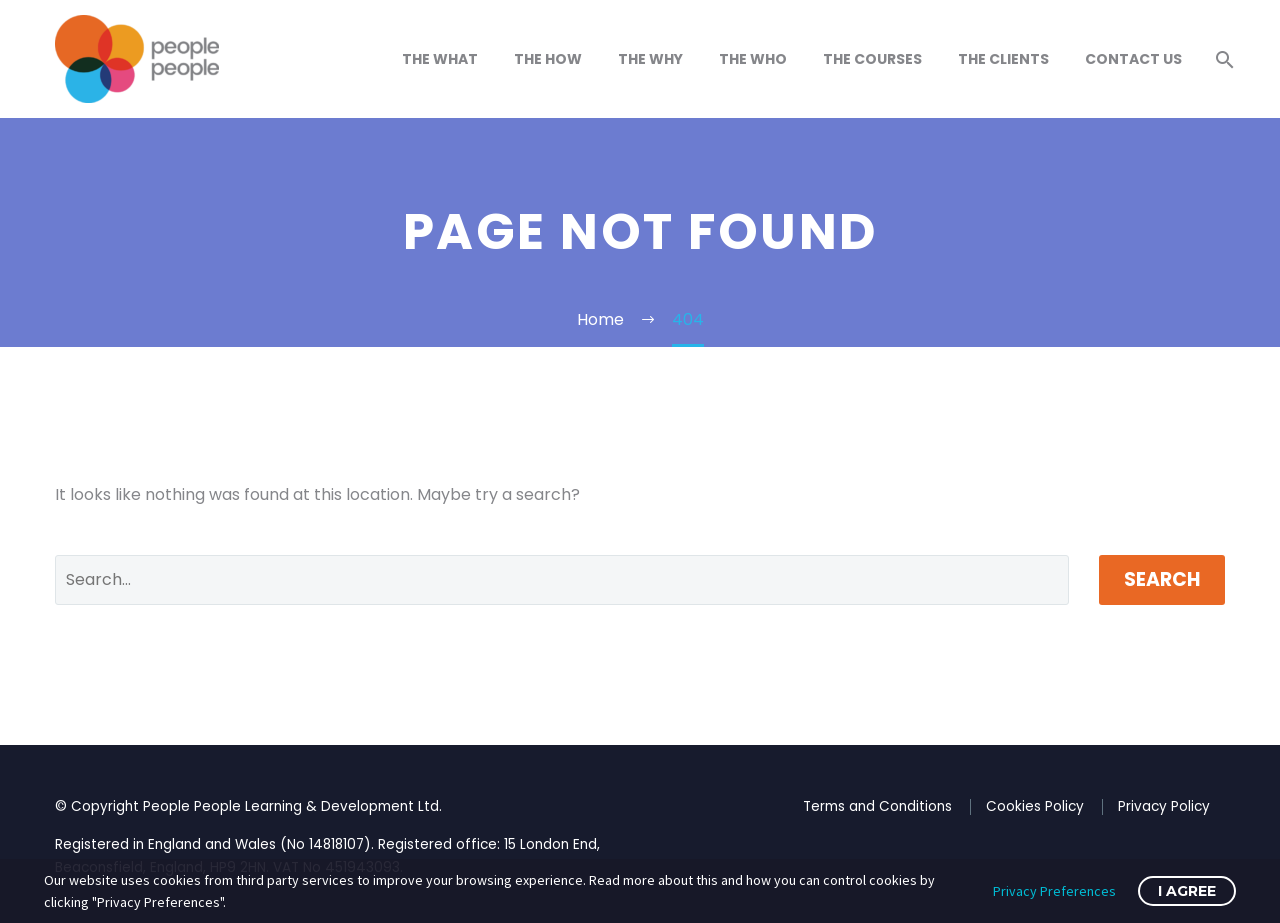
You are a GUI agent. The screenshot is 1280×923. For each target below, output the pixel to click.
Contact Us (1133, 59)
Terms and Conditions (877, 806)
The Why (650, 59)
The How (548, 59)
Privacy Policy (1164, 806)
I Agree (1187, 891)
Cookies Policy (1035, 806)
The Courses (872, 59)
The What (440, 59)
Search (1162, 579)
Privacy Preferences (1054, 891)
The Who (753, 59)
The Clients (1003, 59)
